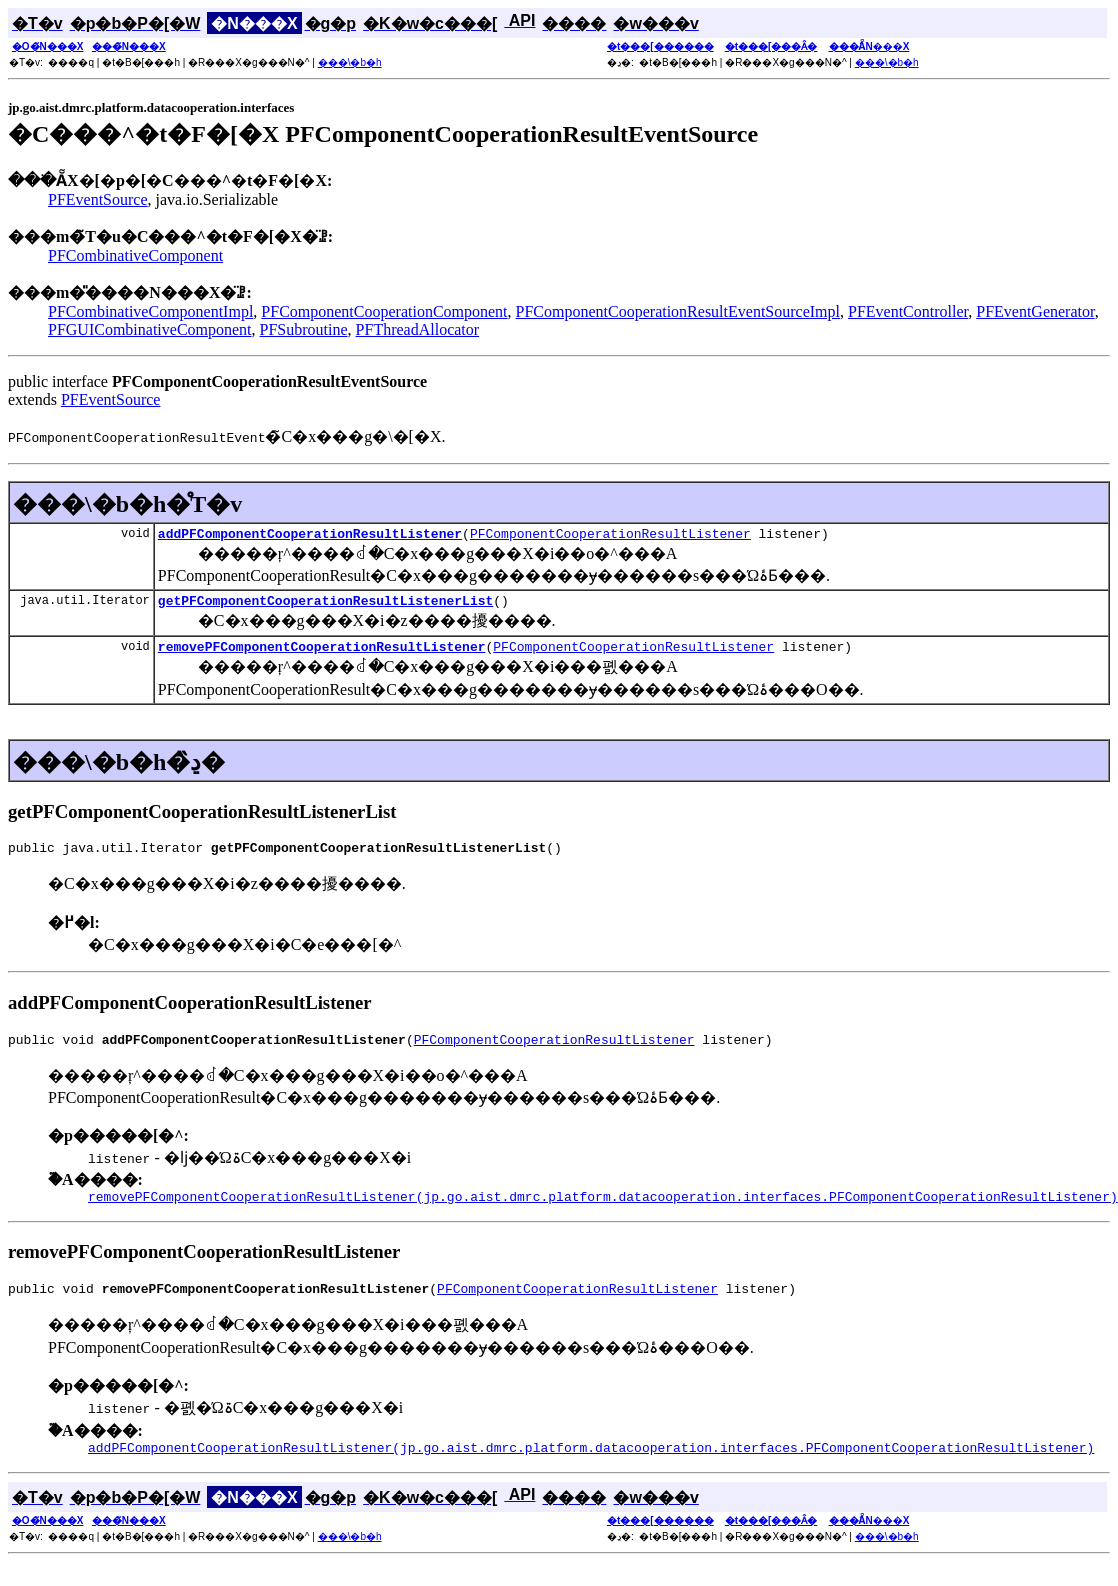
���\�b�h (350, 62)
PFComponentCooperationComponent (384, 311)
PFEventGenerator (1035, 311)
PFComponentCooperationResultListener (610, 536)
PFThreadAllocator (418, 329)
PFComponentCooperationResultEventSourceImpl (678, 311)
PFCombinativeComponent (135, 255)
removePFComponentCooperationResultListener (322, 655)
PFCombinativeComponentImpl (150, 311)
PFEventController (908, 311)
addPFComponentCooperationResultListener (310, 536)
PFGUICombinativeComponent (150, 329)
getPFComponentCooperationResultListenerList (325, 606)
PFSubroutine (304, 329)
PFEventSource (98, 199)
